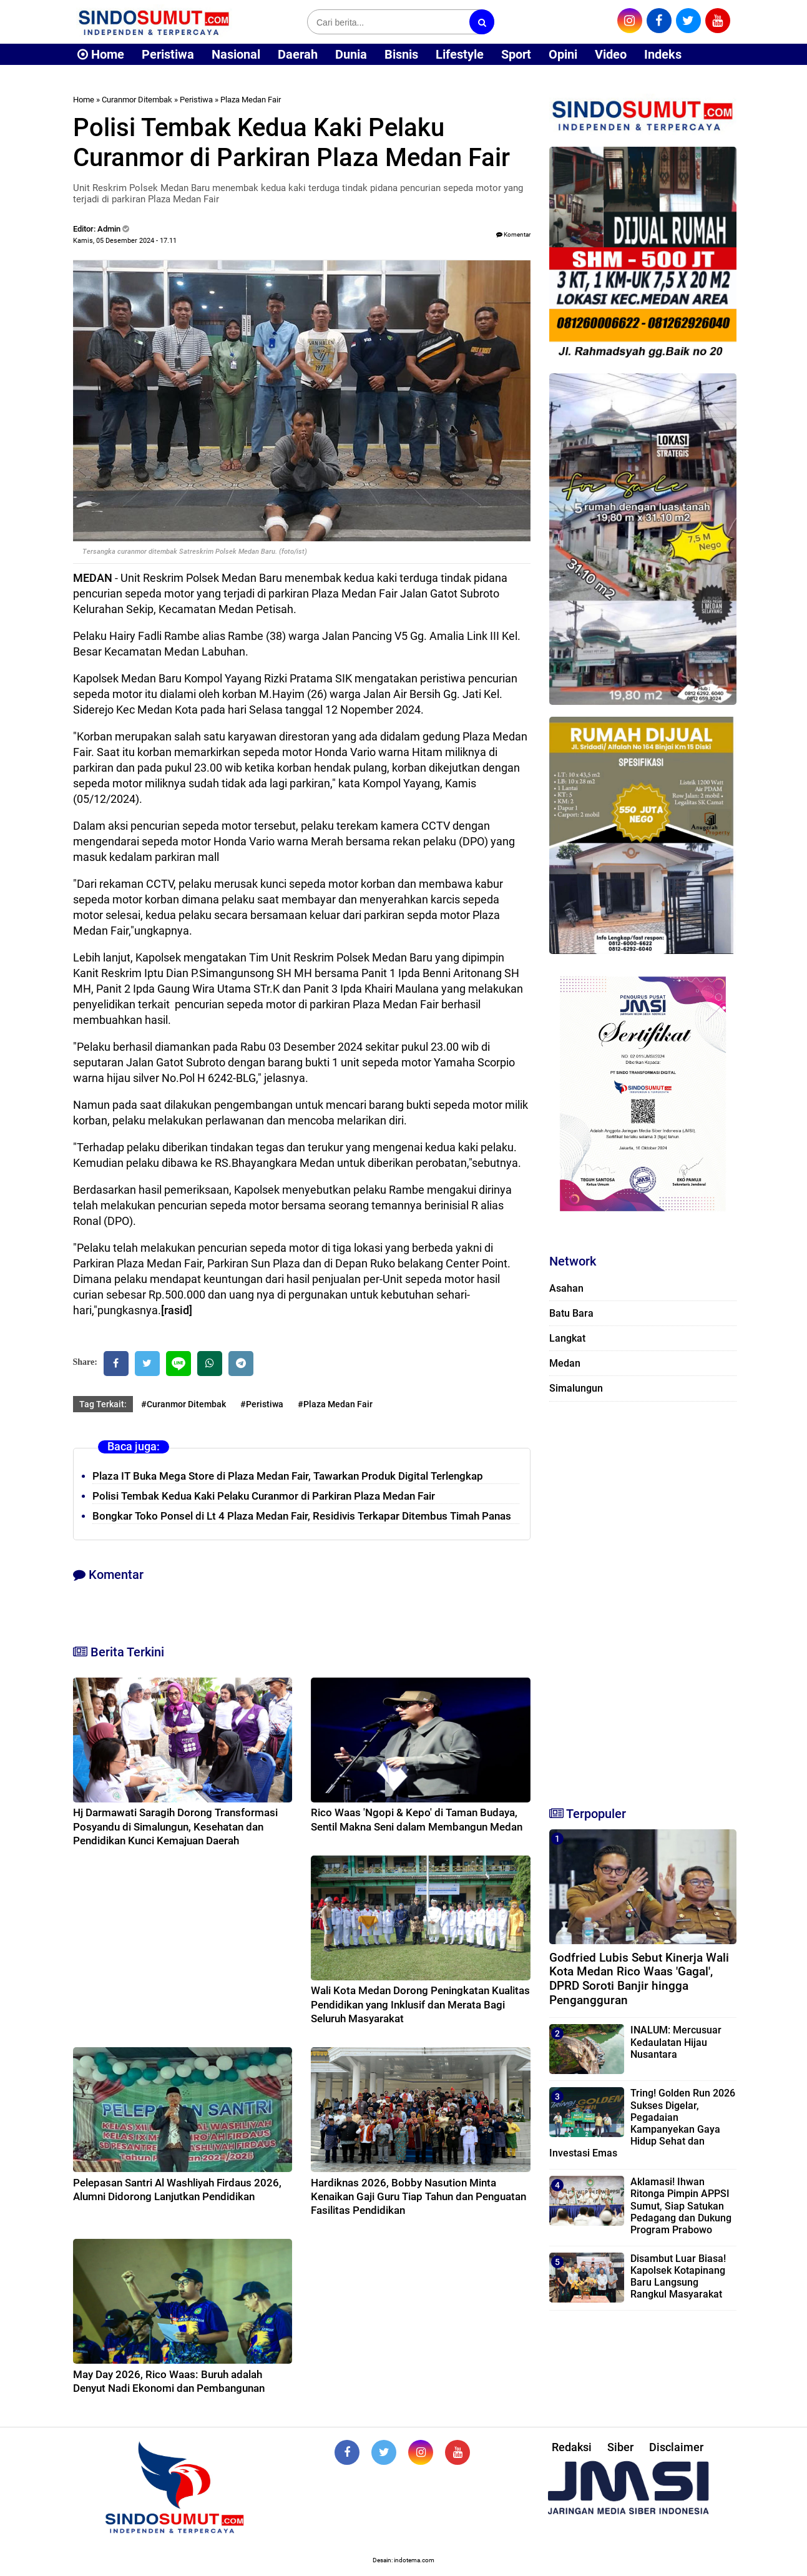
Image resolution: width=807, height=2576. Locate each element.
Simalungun (576, 1388)
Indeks (663, 54)
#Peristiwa (261, 1404)
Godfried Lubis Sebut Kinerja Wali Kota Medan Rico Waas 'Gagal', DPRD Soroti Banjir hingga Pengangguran (639, 1978)
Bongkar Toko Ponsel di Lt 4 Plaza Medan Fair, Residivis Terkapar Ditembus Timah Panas (301, 1516)
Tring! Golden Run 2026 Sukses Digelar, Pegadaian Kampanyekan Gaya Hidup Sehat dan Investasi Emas (642, 2123)
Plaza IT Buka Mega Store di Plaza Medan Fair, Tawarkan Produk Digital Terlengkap (287, 1476)
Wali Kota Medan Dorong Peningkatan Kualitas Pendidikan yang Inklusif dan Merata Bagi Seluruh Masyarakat (420, 2004)
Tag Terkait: (103, 1404)
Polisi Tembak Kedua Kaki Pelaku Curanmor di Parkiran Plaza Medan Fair (263, 1496)
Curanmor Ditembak (137, 99)
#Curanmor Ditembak (183, 1404)
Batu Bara (571, 1313)
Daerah (298, 54)
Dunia (351, 54)
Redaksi (572, 2447)
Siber (620, 2447)
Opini (563, 54)
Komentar (513, 234)
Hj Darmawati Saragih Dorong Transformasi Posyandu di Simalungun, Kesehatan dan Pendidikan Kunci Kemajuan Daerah (175, 1826)
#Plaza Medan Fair (335, 1404)
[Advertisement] (642, 1598)
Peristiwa (168, 54)
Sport (516, 54)
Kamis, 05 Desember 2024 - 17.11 (125, 241)
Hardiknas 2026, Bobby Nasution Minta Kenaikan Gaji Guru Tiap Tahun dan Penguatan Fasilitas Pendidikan (418, 2196)
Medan (564, 1363)
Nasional (236, 54)
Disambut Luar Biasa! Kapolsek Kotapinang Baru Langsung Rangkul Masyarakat (678, 2277)
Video (611, 54)
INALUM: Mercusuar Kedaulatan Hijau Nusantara (675, 2042)
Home (100, 54)
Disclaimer (676, 2447)
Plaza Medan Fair (250, 99)
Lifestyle (460, 54)
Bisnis (401, 54)
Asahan (566, 1288)
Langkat (567, 1338)
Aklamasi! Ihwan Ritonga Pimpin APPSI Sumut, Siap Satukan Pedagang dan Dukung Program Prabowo (680, 2206)
